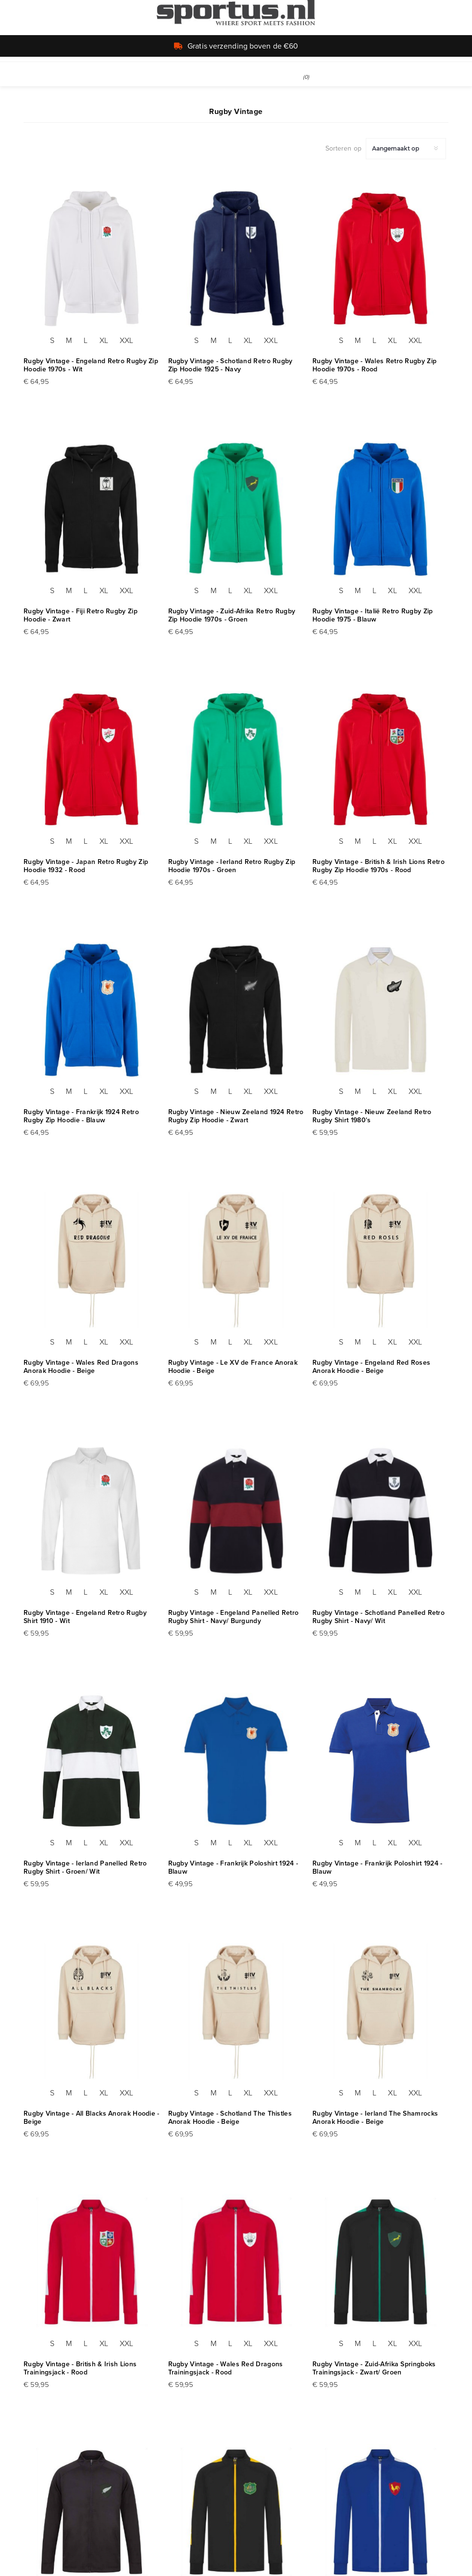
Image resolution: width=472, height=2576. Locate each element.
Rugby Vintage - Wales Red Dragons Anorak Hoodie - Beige (81, 1366)
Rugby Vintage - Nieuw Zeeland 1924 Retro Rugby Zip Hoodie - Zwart (236, 1116)
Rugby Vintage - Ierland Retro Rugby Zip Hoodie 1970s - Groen (232, 866)
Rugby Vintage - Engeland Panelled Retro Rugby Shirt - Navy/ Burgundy (233, 1617)
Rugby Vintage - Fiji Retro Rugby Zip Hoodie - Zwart (80, 615)
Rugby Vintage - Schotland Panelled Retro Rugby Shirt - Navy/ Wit (378, 1617)
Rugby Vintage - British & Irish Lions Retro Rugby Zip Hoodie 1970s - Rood (378, 866)
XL (103, 340)
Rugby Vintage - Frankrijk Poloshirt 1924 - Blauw (233, 1867)
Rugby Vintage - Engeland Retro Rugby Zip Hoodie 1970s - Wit (91, 365)
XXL (126, 340)
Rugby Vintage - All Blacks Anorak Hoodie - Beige (92, 2117)
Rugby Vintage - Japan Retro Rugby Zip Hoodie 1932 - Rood (86, 866)
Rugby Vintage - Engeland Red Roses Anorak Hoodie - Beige (371, 1366)
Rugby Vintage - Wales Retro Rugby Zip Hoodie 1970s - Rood (374, 365)
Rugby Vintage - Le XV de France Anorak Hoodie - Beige (233, 1366)
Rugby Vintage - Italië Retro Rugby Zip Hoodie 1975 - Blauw (372, 615)
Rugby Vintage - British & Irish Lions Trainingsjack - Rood (80, 2368)
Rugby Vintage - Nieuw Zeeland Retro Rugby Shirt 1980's (372, 1116)
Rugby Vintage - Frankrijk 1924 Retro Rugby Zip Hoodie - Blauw (81, 1116)
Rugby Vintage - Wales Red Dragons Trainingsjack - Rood (225, 2368)
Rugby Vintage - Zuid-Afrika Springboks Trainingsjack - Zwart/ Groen (373, 2368)
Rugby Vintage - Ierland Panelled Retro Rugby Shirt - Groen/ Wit (85, 1867)
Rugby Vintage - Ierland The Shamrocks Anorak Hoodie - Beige (375, 2117)
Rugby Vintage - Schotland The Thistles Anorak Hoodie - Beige (230, 2117)
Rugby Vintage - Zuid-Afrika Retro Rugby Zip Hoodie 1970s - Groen (232, 615)
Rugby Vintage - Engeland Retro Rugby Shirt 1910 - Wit (85, 1617)
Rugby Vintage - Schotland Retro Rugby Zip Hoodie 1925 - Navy (230, 365)
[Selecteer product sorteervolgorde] (406, 148)
